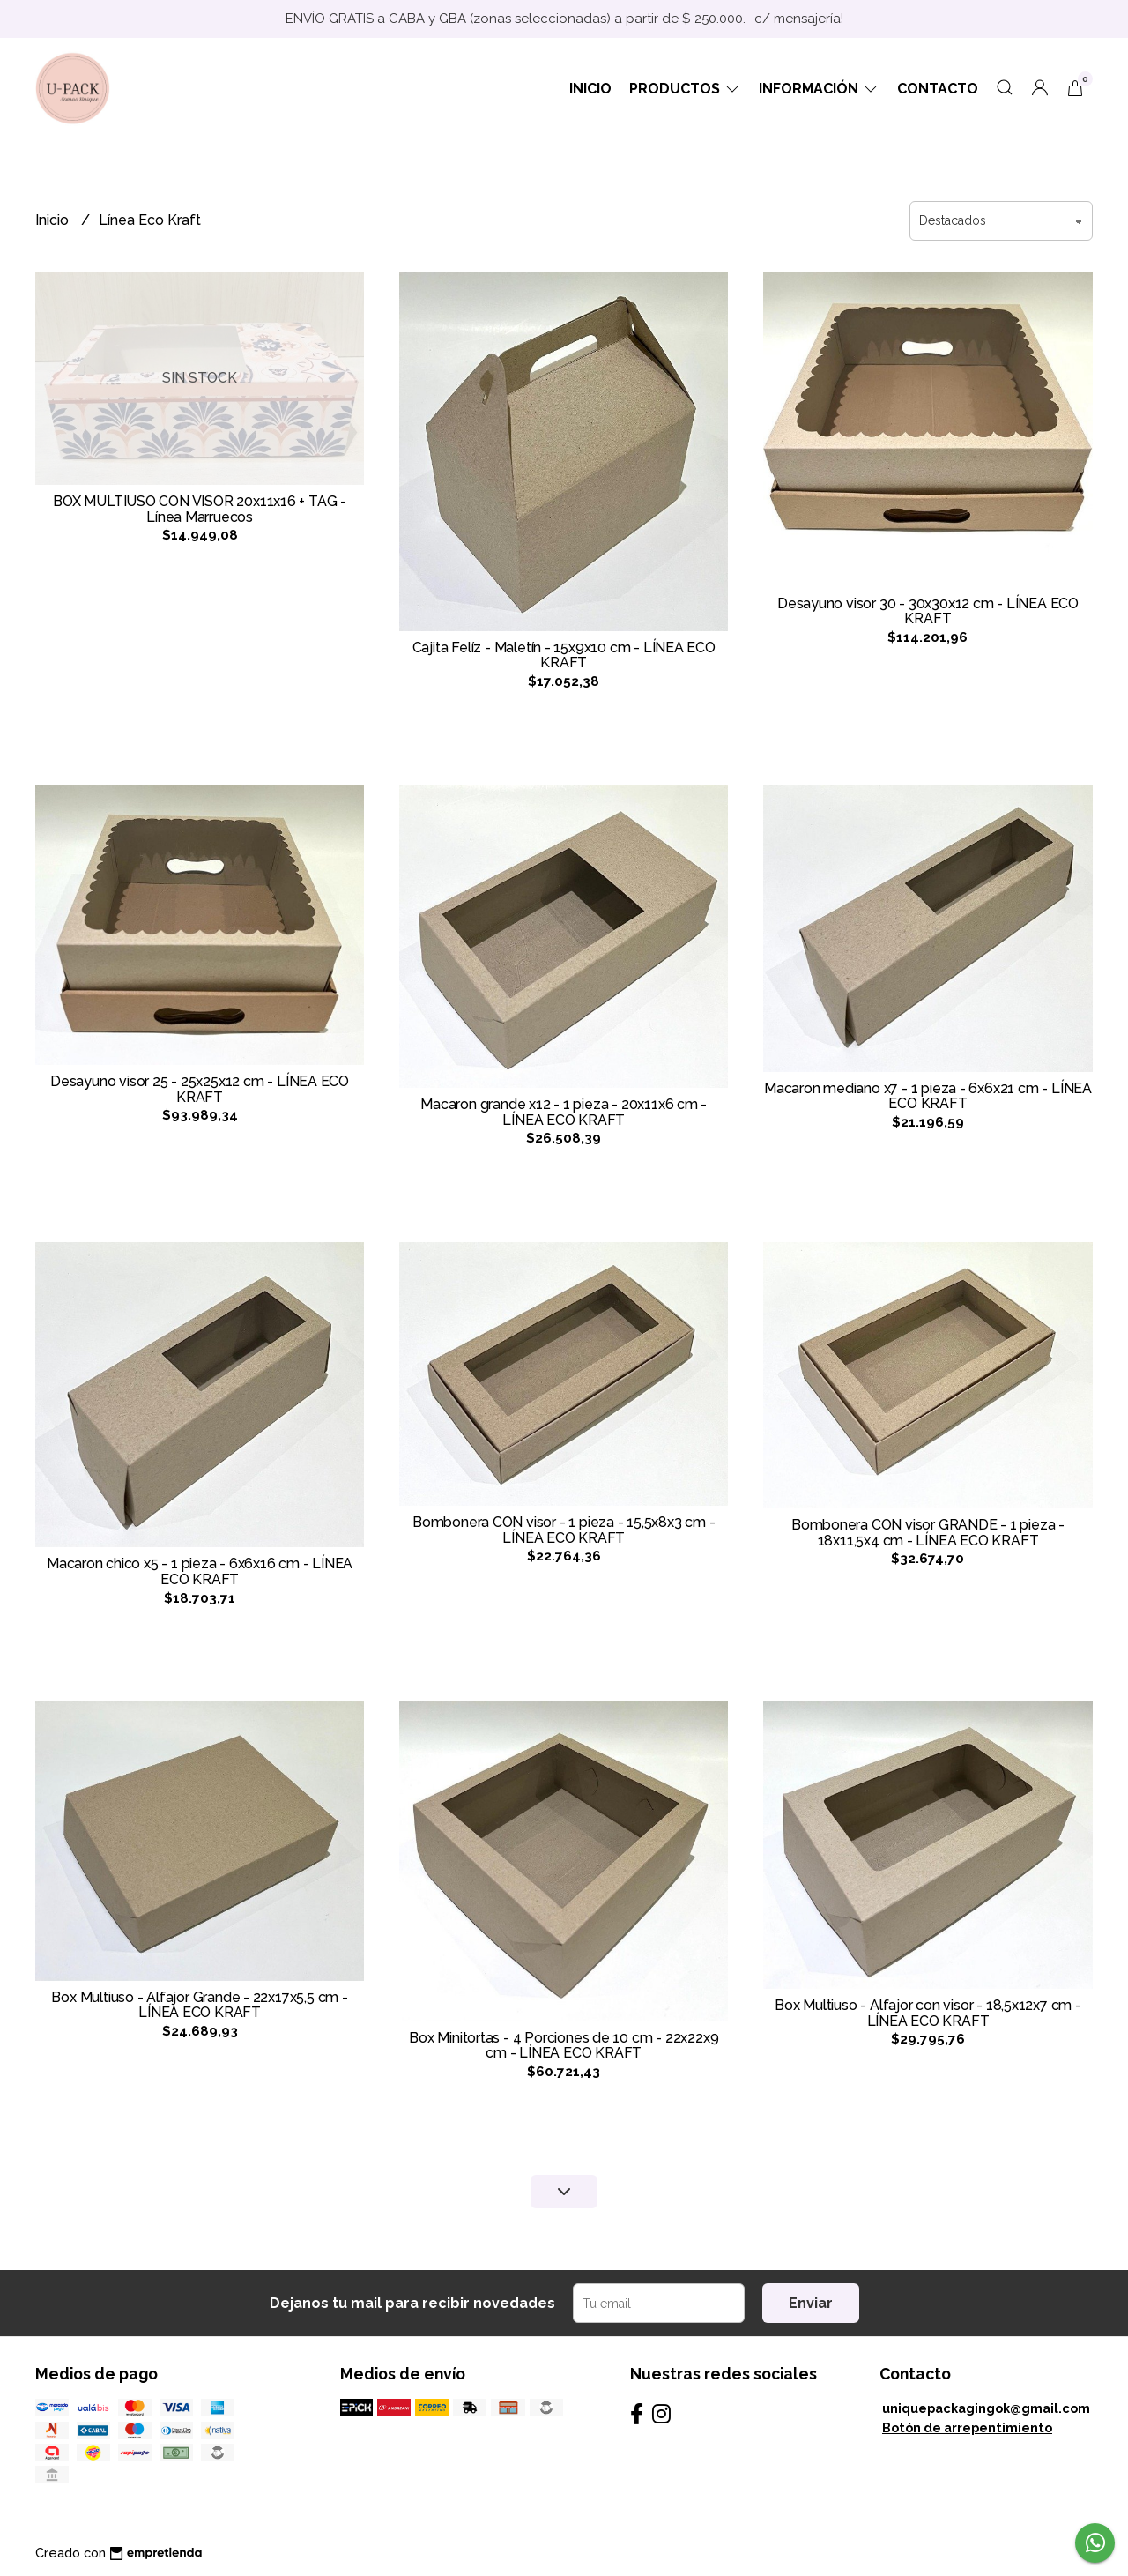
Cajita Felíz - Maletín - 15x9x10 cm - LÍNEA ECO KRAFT (564, 655)
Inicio (590, 88)
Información (819, 88)
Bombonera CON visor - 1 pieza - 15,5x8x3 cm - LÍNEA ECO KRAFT (564, 1530)
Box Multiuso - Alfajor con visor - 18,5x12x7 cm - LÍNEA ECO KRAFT (928, 2013)
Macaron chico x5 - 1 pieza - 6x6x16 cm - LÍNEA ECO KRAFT (199, 1571)
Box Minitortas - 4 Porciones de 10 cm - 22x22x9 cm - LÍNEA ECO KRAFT (563, 2045)
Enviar (811, 2303)
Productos (685, 88)
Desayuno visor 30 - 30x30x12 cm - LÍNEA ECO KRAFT (928, 611)
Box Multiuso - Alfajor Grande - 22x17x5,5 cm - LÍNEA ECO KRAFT (199, 2005)
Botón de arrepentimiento (967, 2427)
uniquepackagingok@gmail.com (986, 2408)
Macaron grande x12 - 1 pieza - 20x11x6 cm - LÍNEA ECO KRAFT (563, 1112)
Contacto (937, 88)
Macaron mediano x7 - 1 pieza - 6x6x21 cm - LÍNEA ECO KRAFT (928, 1096)
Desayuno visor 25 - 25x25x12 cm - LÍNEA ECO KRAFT (199, 1089)
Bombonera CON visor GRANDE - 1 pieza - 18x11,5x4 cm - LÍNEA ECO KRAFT (928, 1532)
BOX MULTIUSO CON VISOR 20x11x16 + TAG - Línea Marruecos (199, 509)
